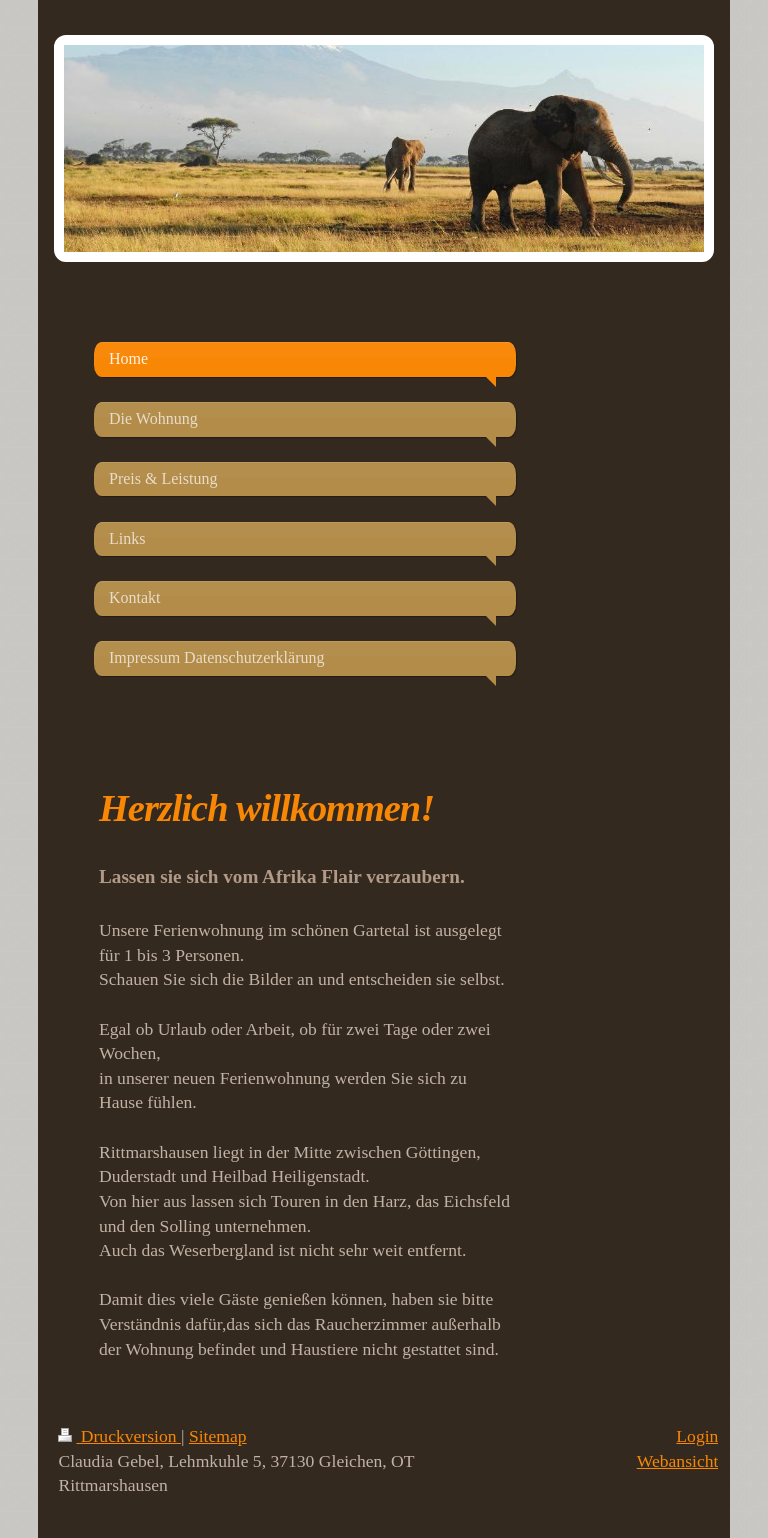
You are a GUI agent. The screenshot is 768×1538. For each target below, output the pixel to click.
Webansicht (678, 1461)
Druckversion (119, 1436)
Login (697, 1436)
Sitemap (218, 1436)
